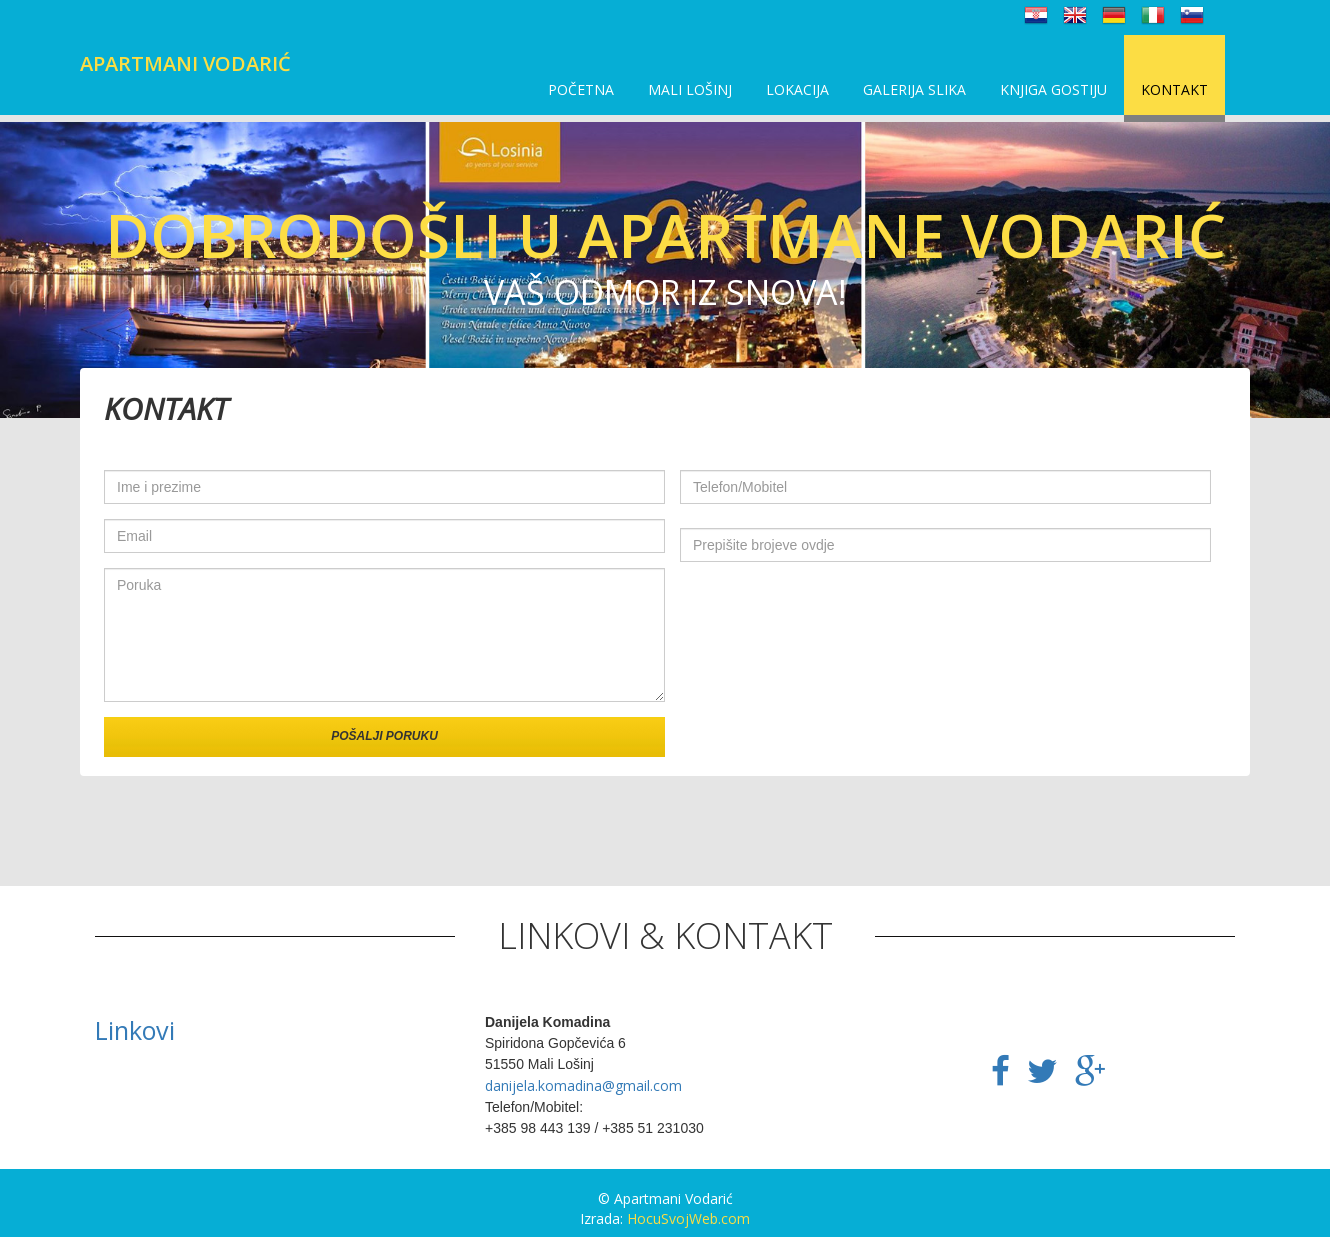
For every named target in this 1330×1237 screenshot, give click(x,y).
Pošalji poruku (384, 736)
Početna (581, 89)
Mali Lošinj (690, 89)
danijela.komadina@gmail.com (583, 1085)
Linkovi (135, 1030)
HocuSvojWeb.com (688, 1218)
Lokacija (797, 89)
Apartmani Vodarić (185, 63)
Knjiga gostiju (1053, 89)
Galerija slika (914, 89)
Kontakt (1174, 89)
